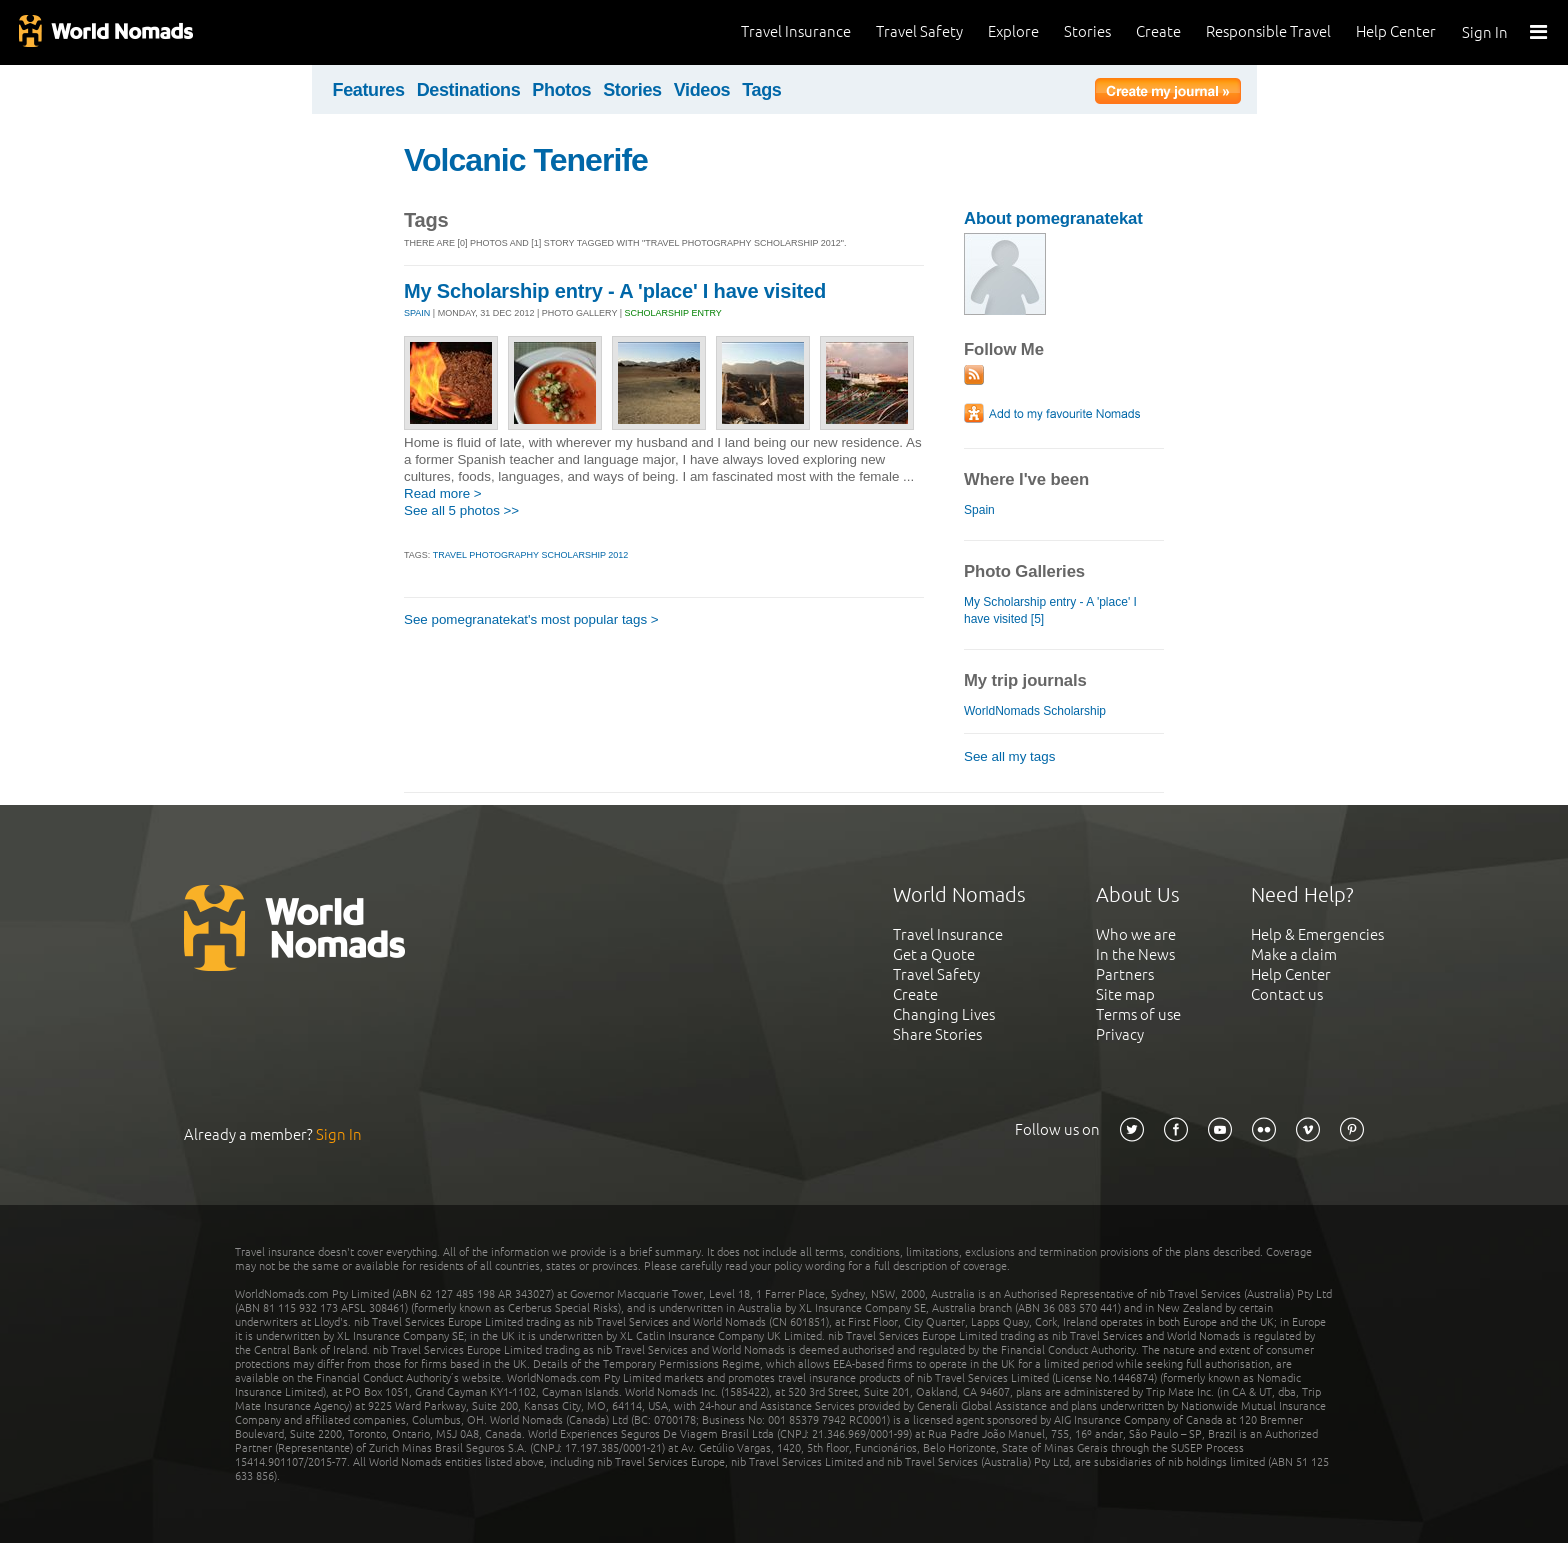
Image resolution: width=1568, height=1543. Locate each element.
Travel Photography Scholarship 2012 (531, 555)
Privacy (1120, 1034)
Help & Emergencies (1317, 934)
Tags (761, 90)
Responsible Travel (1268, 31)
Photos (561, 90)
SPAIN (417, 313)
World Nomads (105, 32)
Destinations (469, 90)
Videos (702, 90)
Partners (1125, 974)
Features (369, 90)
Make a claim (1294, 954)
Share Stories (937, 1034)
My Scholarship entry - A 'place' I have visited (615, 291)
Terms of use (1138, 1014)
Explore (1013, 31)
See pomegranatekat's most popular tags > (531, 619)
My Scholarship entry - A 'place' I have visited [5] (1050, 610)
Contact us (1287, 994)
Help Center (1396, 31)
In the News (1135, 954)
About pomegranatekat (1053, 218)
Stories (1087, 31)
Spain (979, 510)
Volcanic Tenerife (526, 160)
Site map (1125, 994)
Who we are (1136, 934)
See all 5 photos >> (461, 510)
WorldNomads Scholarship (1035, 711)
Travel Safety (919, 31)
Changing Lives (944, 1014)
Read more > (443, 493)
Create (1158, 31)
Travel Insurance (796, 31)
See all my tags (1009, 756)
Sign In (1485, 32)
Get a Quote (934, 954)
